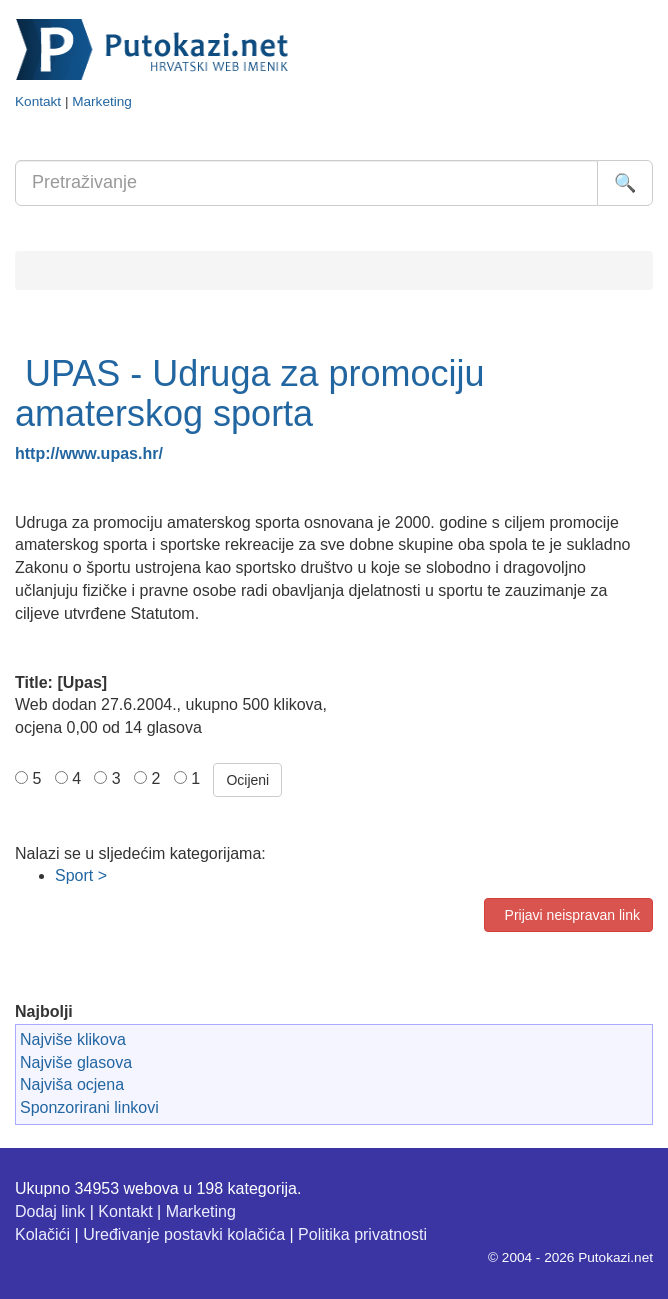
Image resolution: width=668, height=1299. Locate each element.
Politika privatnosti (362, 1234)
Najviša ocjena (72, 1084)
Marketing (102, 101)
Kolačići (42, 1234)
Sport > (81, 875)
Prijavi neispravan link (568, 915)
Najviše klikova (73, 1039)
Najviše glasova (76, 1062)
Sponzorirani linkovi (89, 1107)
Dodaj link (50, 1211)
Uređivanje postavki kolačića (184, 1234)
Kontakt (38, 101)
